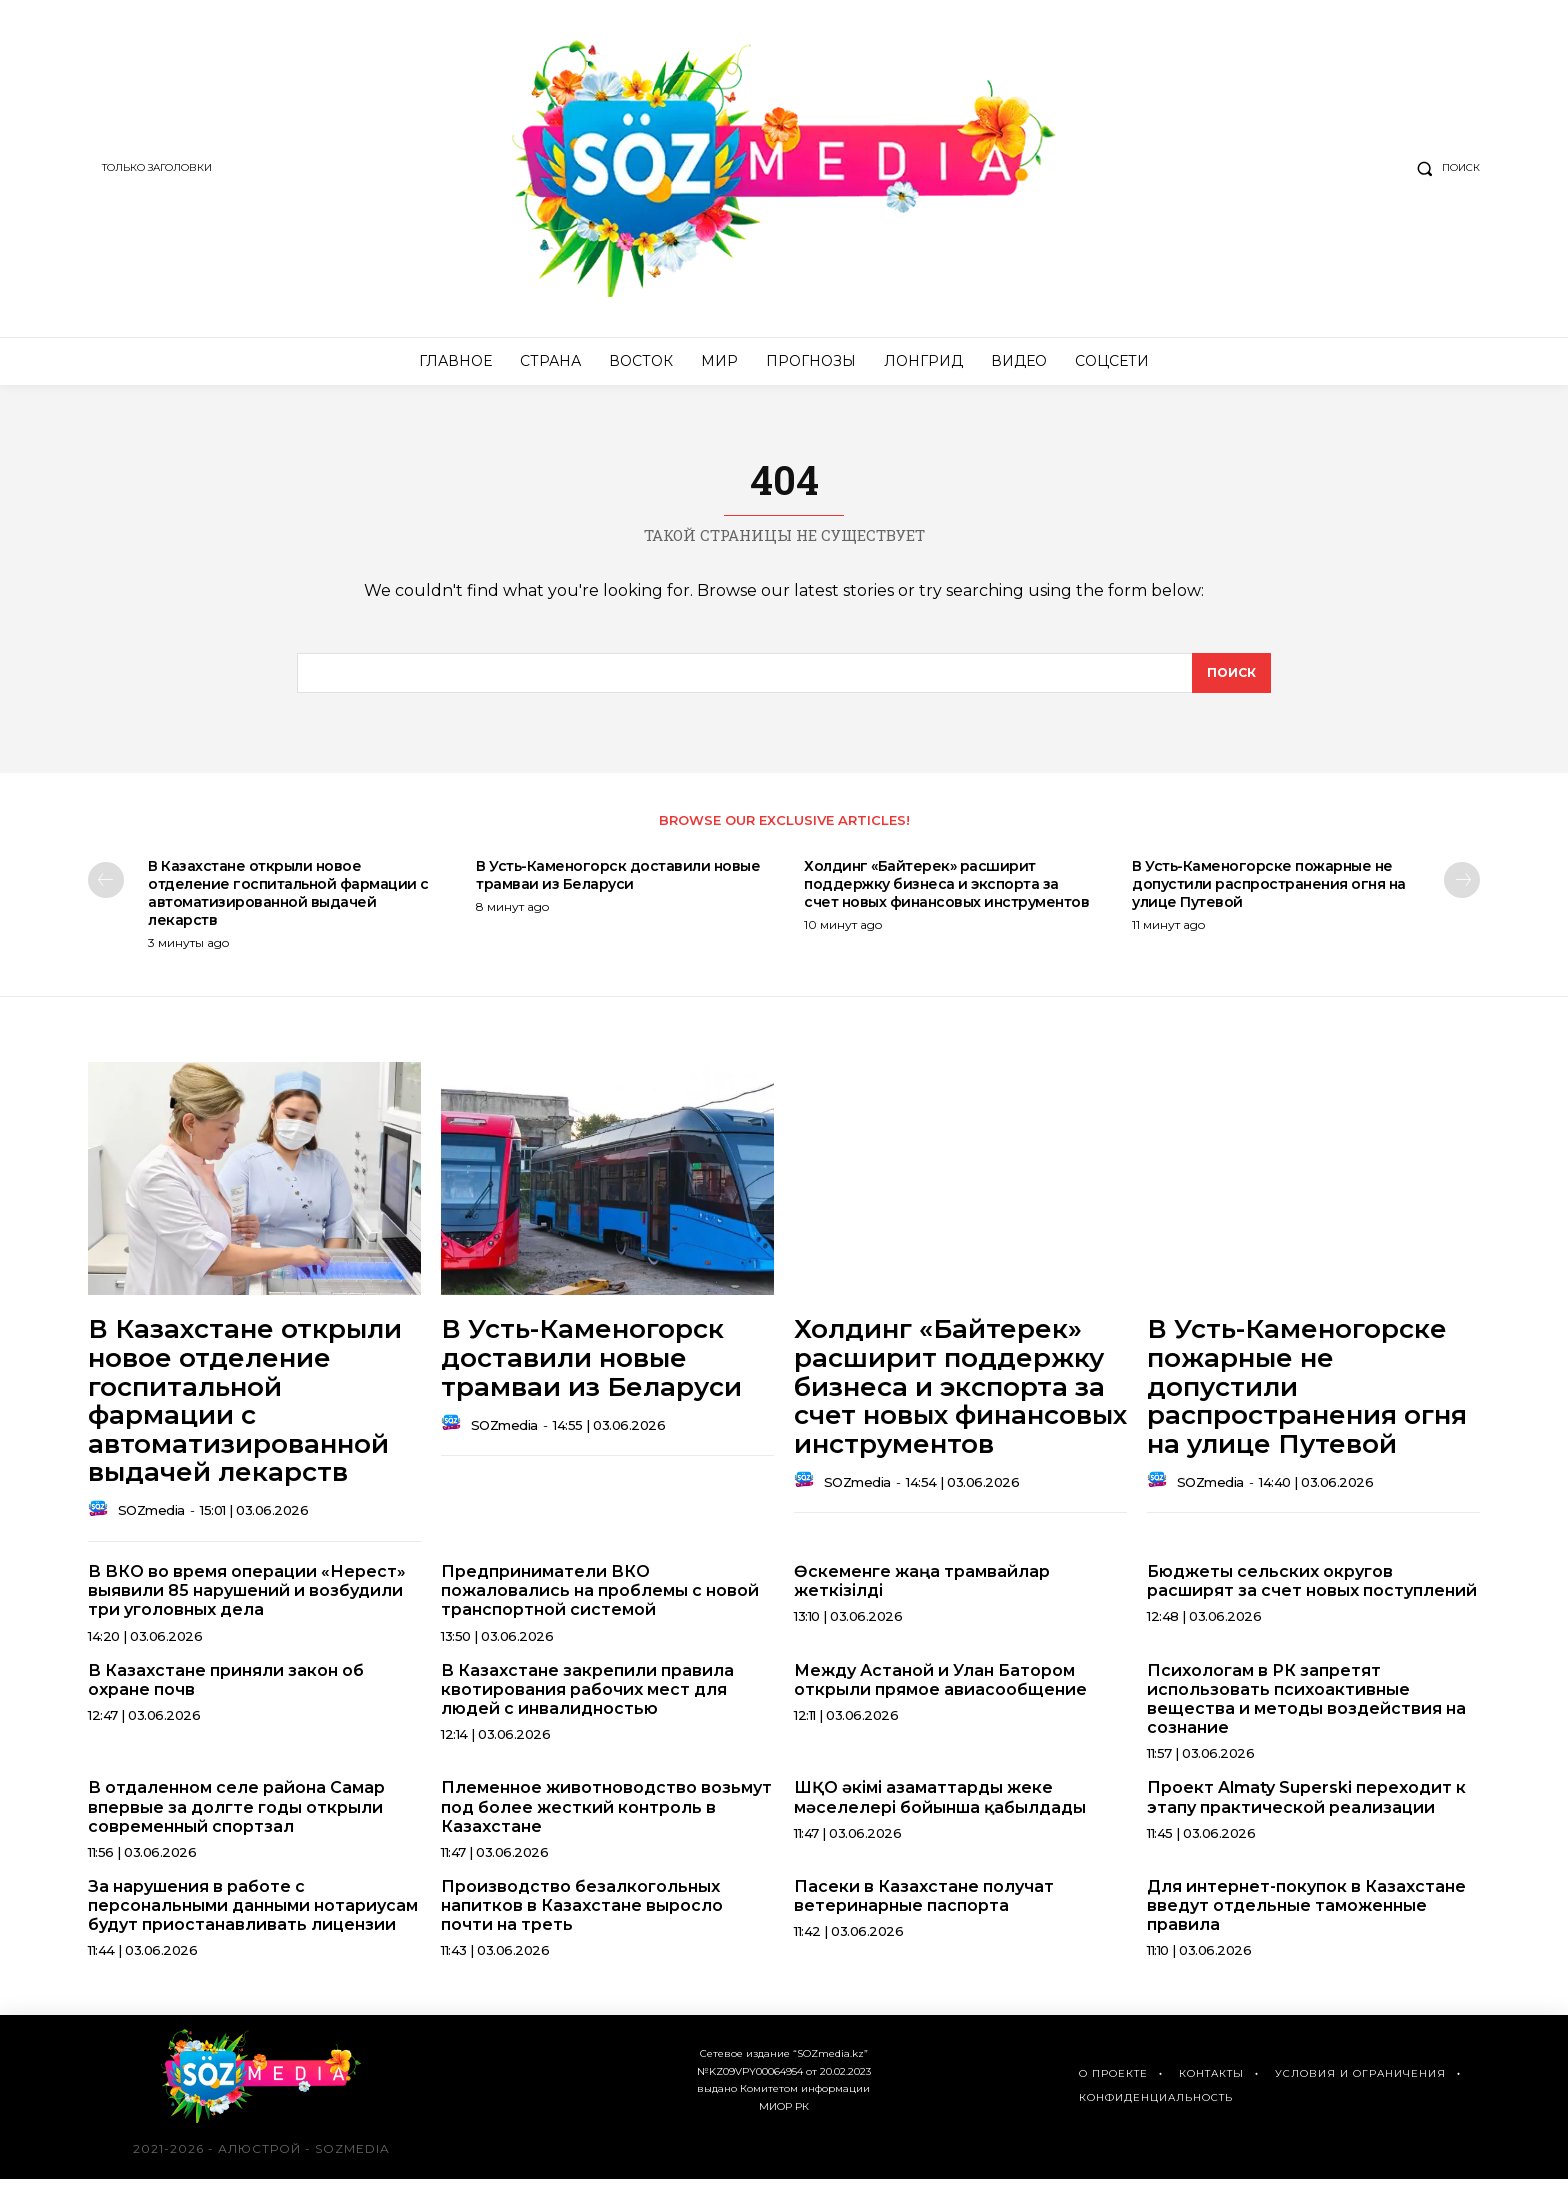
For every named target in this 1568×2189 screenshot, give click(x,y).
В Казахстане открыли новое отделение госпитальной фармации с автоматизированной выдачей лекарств (288, 902)
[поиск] (1230, 680)
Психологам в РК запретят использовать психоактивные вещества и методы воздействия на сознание (1306, 1708)
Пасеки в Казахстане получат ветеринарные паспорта (924, 1905)
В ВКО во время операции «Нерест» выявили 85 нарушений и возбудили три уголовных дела (247, 1600)
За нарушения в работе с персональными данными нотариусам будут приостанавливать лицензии (253, 1914)
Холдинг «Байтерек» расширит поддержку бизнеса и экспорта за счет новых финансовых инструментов (946, 893)
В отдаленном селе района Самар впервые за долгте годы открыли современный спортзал (236, 1816)
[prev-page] (106, 889)
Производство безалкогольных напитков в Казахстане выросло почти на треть (582, 1914)
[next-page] (1462, 889)
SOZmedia (151, 1520)
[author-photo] (101, 1520)
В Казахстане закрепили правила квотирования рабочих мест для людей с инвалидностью (587, 1698)
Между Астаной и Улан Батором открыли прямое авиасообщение (940, 1689)
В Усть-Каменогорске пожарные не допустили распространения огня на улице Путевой (1269, 893)
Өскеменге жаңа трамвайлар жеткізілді (922, 1591)
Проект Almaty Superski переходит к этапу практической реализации (1306, 1807)
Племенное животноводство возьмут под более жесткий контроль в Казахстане (606, 1816)
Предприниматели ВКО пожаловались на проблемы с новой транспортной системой (600, 1600)
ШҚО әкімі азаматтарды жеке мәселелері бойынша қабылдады (940, 1807)
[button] (1444, 168)
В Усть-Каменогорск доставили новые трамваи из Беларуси (618, 884)
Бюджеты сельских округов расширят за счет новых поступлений (1312, 1591)
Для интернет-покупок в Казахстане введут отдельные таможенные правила (1306, 1914)
